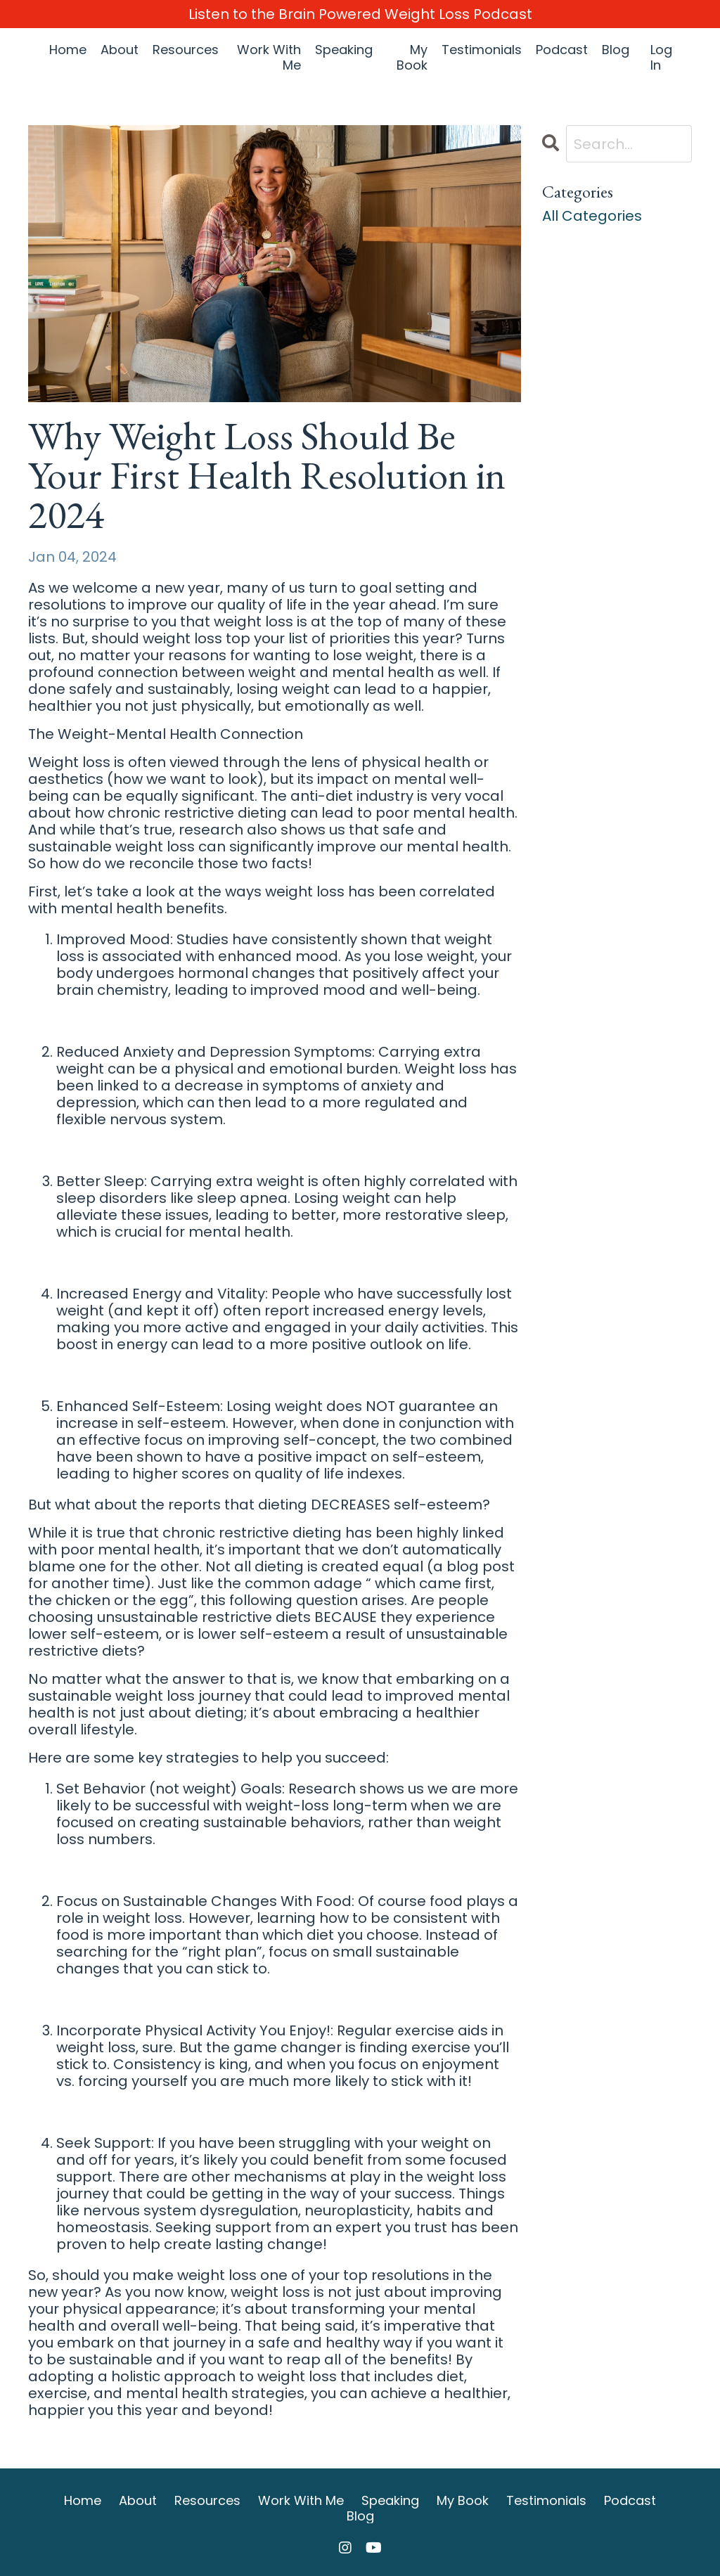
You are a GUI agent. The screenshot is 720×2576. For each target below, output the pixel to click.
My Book (412, 57)
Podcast (562, 50)
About (120, 50)
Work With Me (269, 57)
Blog (615, 50)
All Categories (592, 215)
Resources (186, 50)
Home (67, 50)
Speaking (344, 50)
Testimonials (482, 50)
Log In (661, 57)
